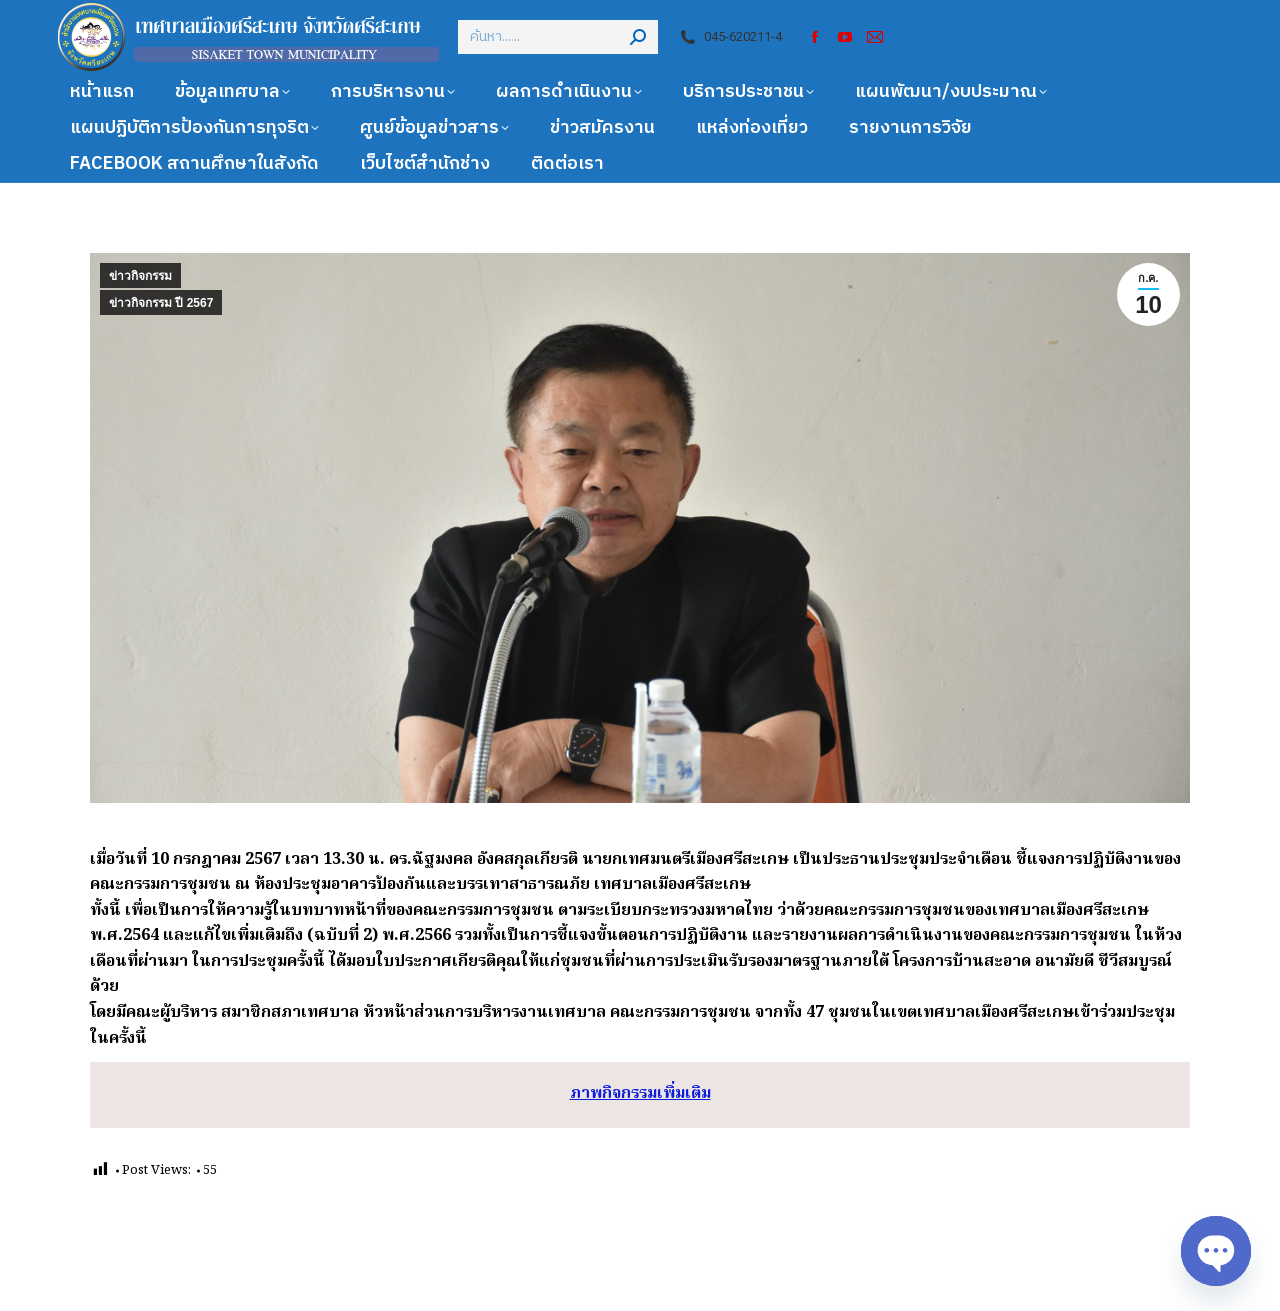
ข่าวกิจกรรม (140, 276)
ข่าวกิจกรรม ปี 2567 (161, 303)
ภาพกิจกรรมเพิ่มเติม (640, 1094)
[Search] (558, 37)
